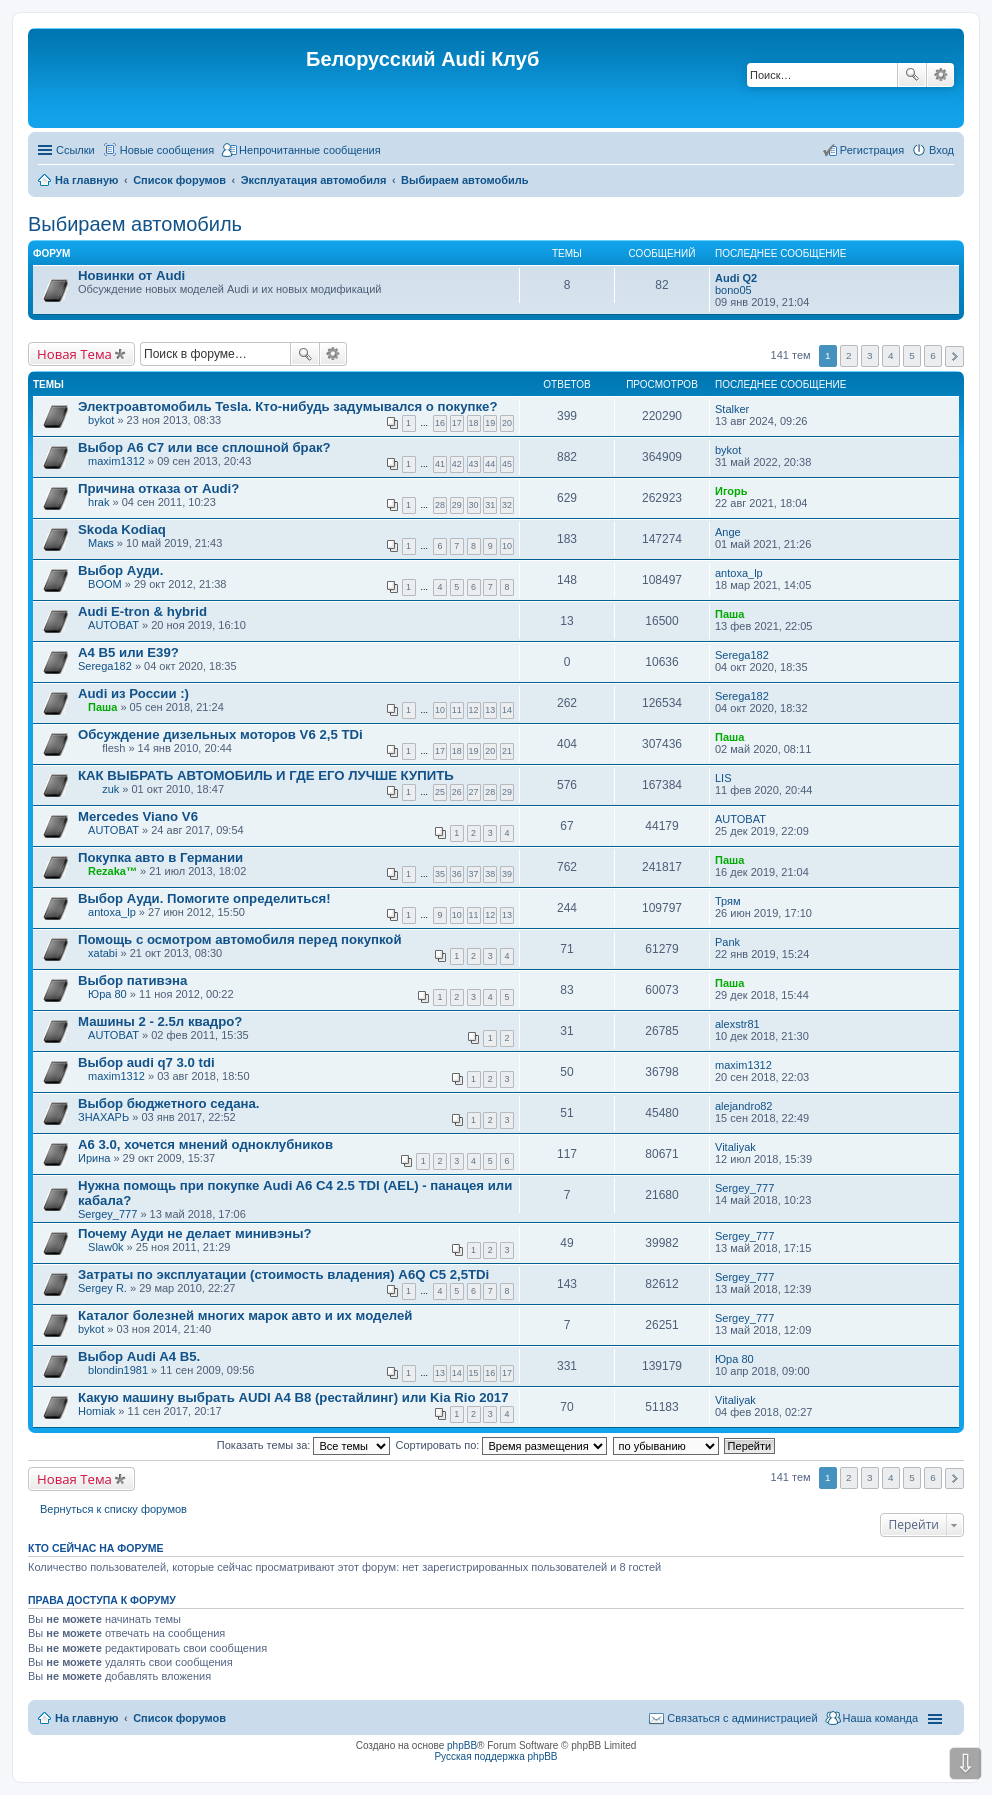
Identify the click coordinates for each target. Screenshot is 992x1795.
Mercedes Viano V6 (138, 816)
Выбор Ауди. (120, 570)
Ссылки (75, 150)
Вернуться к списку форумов (113, 1509)
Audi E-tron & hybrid (142, 611)
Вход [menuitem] (941, 150)
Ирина (94, 1158)
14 (507, 710)
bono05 (733, 290)
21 (507, 751)
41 (440, 464)
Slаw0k (105, 1247)
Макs (101, 543)
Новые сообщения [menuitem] (167, 150)
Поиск (912, 75)
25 (440, 792)
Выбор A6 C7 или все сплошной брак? (204, 447)
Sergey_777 (107, 1214)
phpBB (462, 1745)
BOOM (105, 584)
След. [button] (954, 356)
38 (490, 874)
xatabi (102, 953)
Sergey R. (102, 1288)
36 (457, 874)
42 (457, 464)
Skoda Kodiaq (122, 529)
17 (457, 423)
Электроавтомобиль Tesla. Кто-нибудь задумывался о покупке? (288, 406)
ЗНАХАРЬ (103, 1117)
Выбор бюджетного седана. (169, 1103)
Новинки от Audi (131, 275)
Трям (728, 901)
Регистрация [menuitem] (872, 150)
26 (457, 792)
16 (440, 423)
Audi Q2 (736, 278)
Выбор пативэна (132, 980)
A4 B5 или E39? (128, 652)
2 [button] (849, 355)
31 (490, 505)
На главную (86, 1718)
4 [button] (891, 355)
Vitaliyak (735, 1147)
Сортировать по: (502, 1445)
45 (507, 464)
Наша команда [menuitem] (880, 1718)
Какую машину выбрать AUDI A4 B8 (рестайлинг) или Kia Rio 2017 (293, 1397)
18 (474, 423)
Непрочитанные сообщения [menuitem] (310, 150)
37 (474, 874)
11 (457, 710)
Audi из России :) (133, 693)
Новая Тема (74, 354)
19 (490, 423)
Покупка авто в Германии (160, 857)
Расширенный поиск (940, 75)
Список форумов (179, 1718)
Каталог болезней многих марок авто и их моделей (245, 1315)
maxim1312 (116, 461)
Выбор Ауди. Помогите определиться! (204, 898)
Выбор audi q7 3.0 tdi (146, 1062)
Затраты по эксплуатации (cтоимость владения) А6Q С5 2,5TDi (283, 1274)
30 (474, 505)
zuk (110, 789)
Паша (729, 614)
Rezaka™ (112, 871)
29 (457, 505)
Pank (727, 942)
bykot (101, 420)
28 (440, 505)
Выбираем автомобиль (135, 224)
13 (490, 710)
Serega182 (105, 666)
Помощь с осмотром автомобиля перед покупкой (240, 939)
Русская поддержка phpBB (495, 1756)
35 (440, 874)
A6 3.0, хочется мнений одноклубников (205, 1144)
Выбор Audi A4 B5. (139, 1356)
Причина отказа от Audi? (158, 488)
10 (507, 546)
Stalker (732, 409)
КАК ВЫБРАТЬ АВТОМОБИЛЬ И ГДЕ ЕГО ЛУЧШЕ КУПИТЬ (266, 775)
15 (474, 1373)
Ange (728, 532)
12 (474, 710)
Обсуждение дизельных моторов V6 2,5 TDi (220, 734)
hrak (98, 502)
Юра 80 (107, 994)
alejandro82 (744, 1106)
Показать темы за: (304, 1445)
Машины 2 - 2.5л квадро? (160, 1021)
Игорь (731, 491)
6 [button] (933, 355)
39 (507, 874)
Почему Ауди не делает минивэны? (195, 1233)
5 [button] (912, 355)
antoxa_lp (739, 573)
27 (474, 792)
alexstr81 (737, 1024)
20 (507, 423)
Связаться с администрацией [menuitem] (742, 1718)
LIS (723, 778)
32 (507, 505)
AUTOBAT (113, 625)
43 (474, 464)
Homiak (96, 1411)
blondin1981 (118, 1370)
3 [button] (870, 355)
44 (490, 464)
